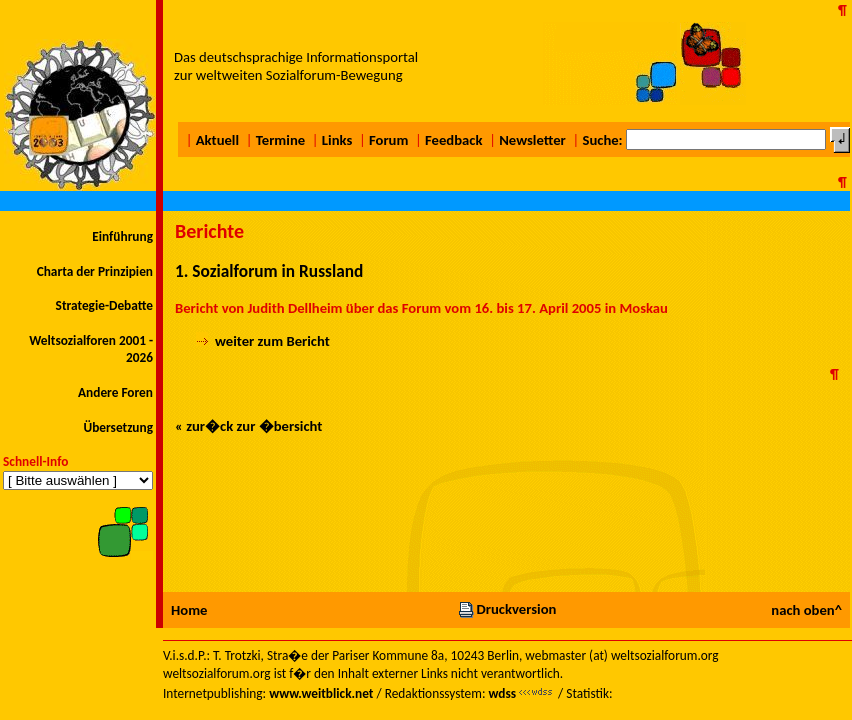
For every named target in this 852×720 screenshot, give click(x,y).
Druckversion (507, 609)
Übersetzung (118, 427)
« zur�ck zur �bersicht (248, 426)
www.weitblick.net (321, 693)
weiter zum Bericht (272, 341)
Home (189, 610)
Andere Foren (115, 392)
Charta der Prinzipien (95, 271)
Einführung (122, 236)
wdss (502, 693)
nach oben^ (806, 610)
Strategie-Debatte (104, 305)
